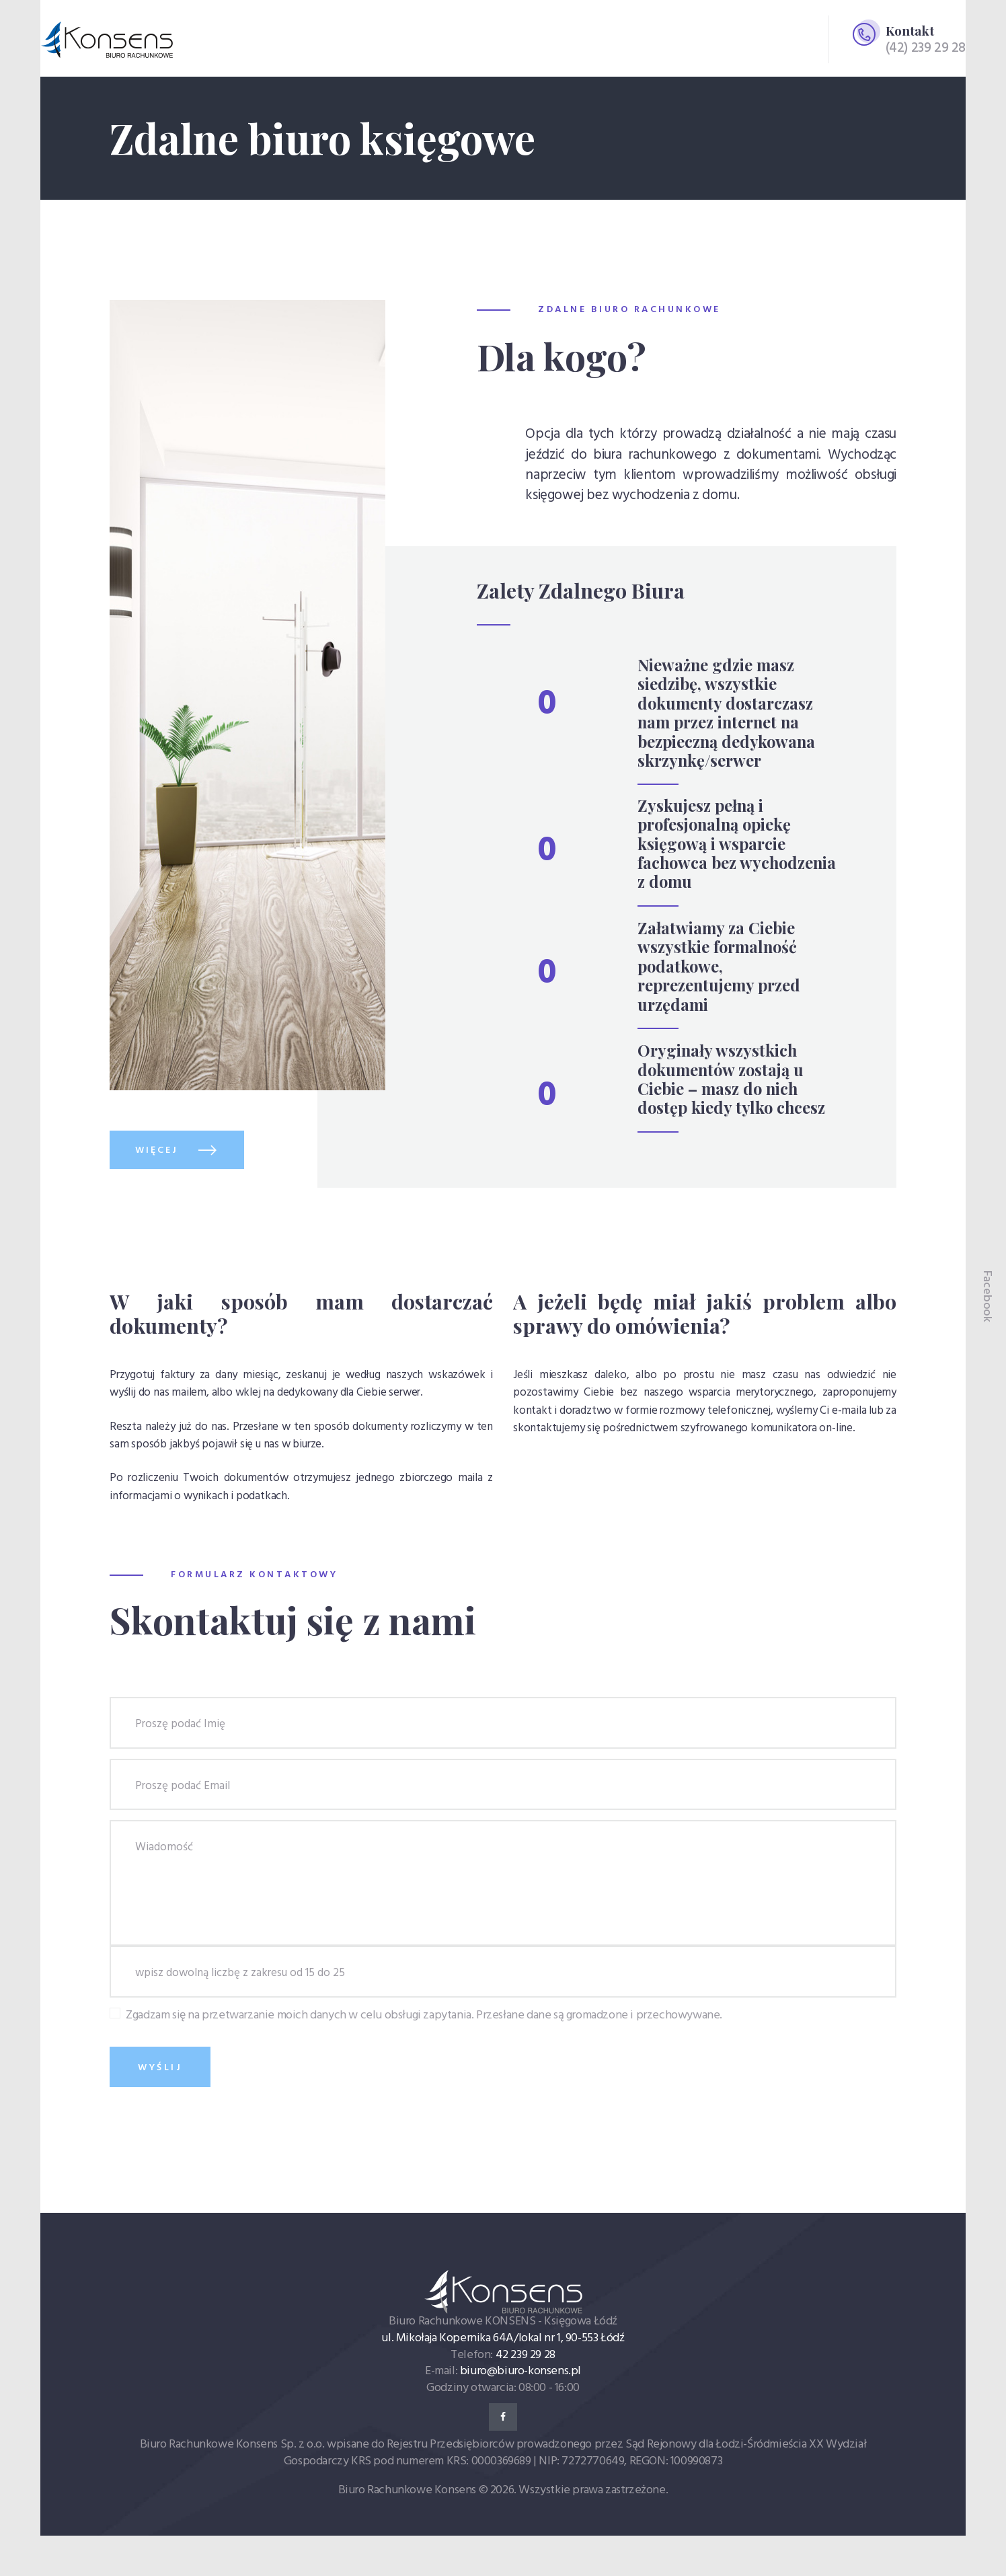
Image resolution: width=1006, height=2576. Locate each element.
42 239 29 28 (525, 2355)
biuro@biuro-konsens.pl (520, 2371)
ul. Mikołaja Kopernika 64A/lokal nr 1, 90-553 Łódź (502, 2338)
